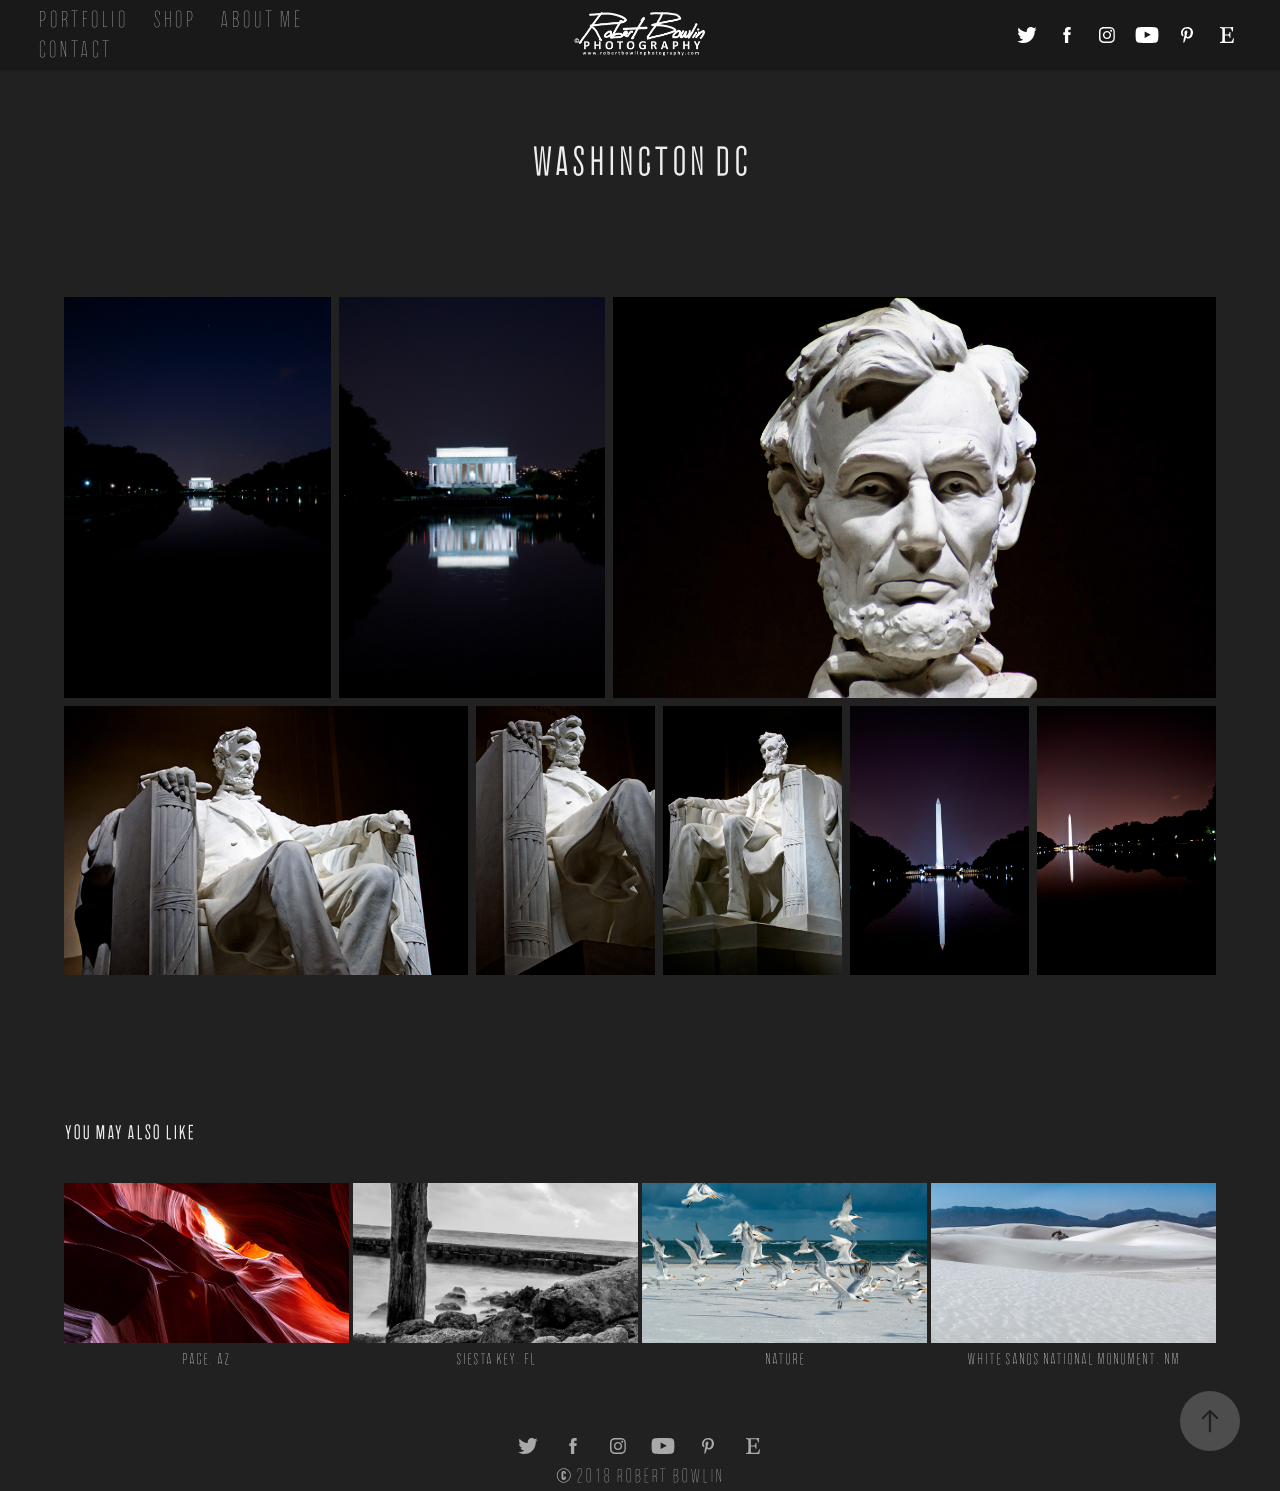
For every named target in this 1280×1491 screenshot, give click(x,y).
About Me (261, 19)
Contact (75, 49)
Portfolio (83, 19)
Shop (174, 19)
